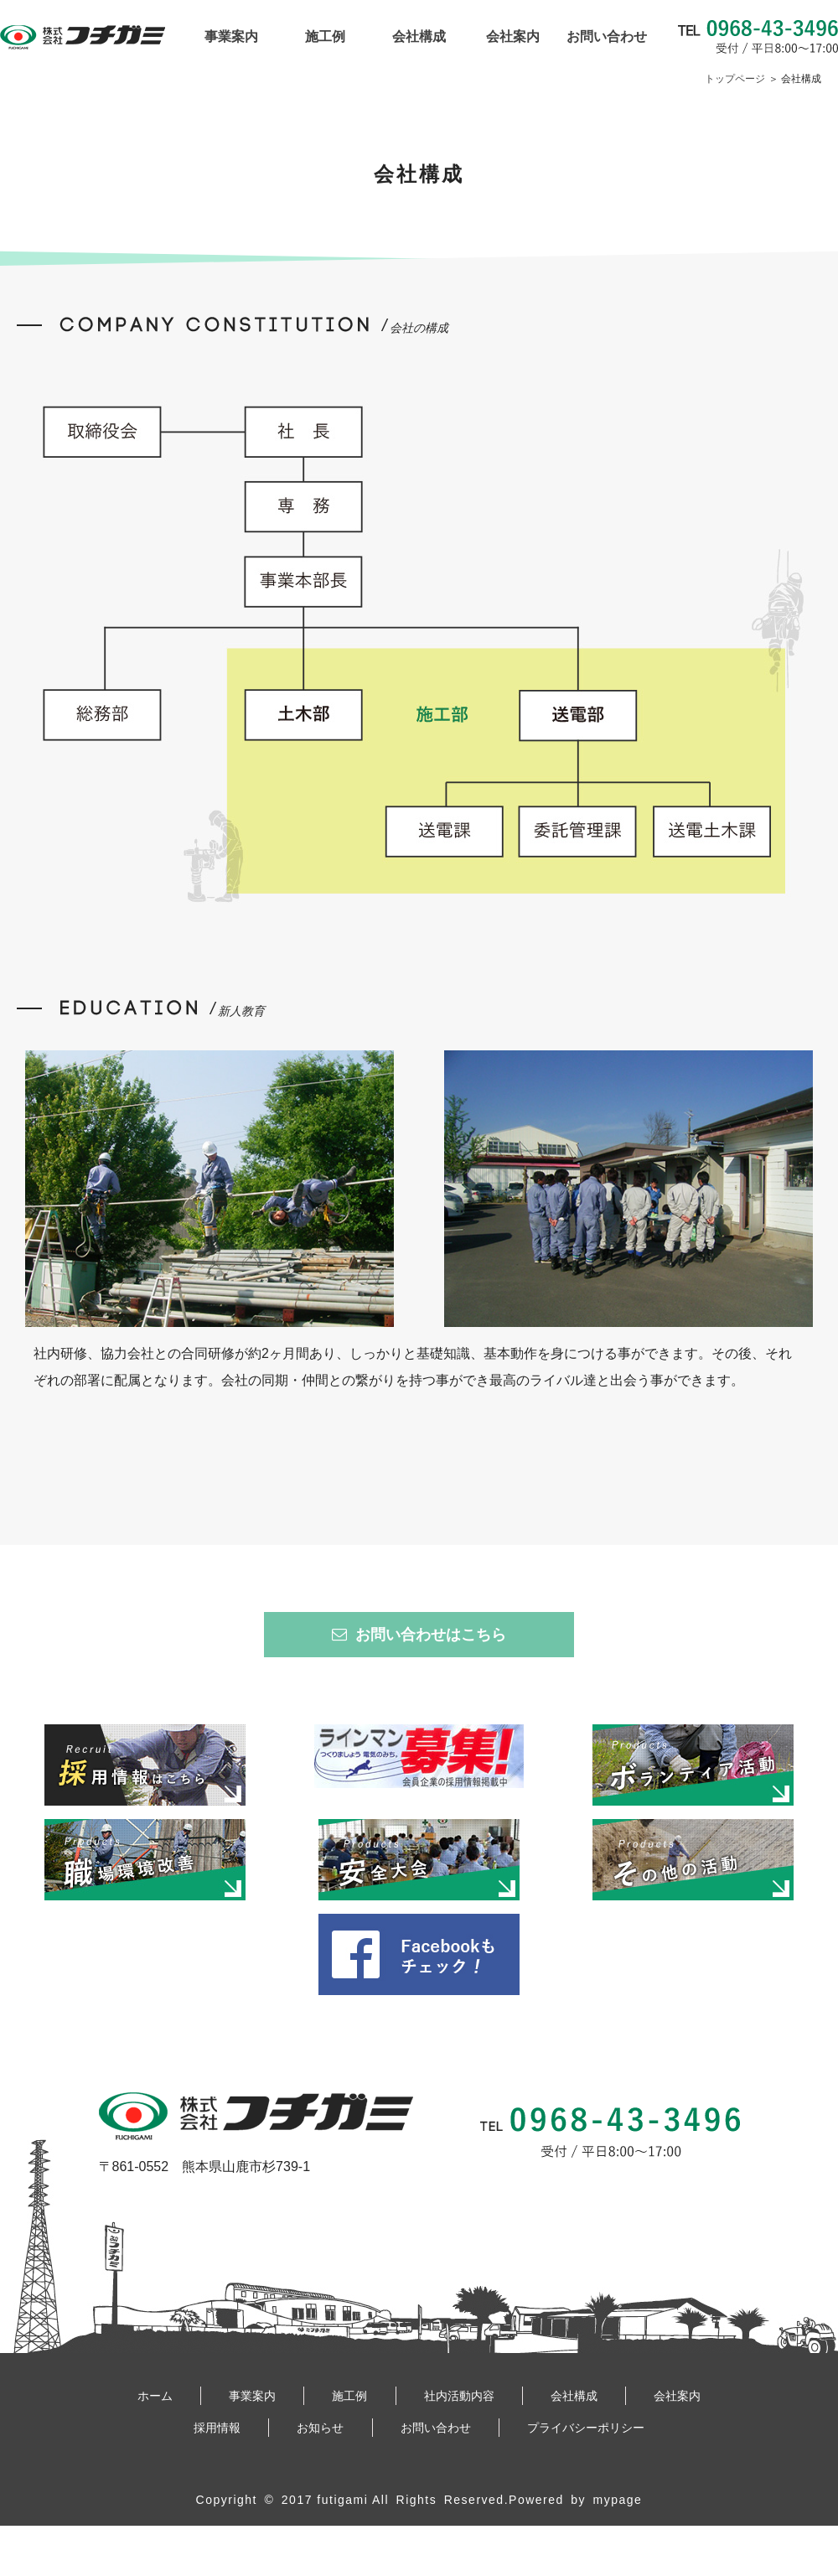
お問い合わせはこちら (419, 1634)
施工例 (325, 37)
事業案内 (231, 37)
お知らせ (320, 2427)
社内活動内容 (459, 2395)
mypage (618, 2499)
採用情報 (217, 2427)
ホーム (155, 2395)
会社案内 (513, 37)
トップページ (735, 79)
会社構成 (419, 37)
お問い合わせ (606, 37)
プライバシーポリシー (585, 2427)
